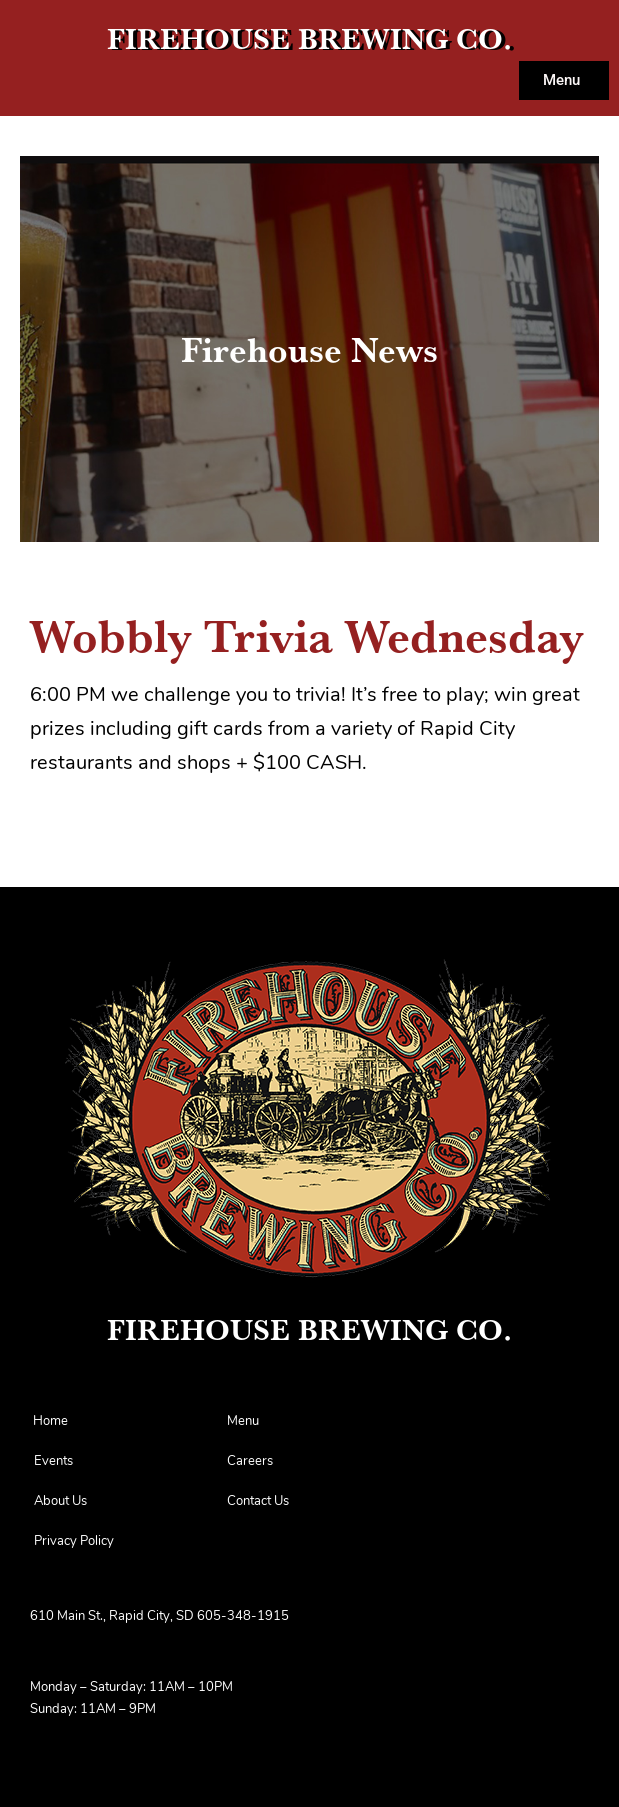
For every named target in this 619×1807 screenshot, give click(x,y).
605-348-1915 (243, 1616)
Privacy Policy (74, 1541)
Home (50, 1421)
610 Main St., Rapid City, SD (112, 1616)
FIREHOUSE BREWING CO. (309, 38)
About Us (60, 1501)
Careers (250, 1461)
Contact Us (258, 1501)
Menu (243, 1421)
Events (53, 1461)
